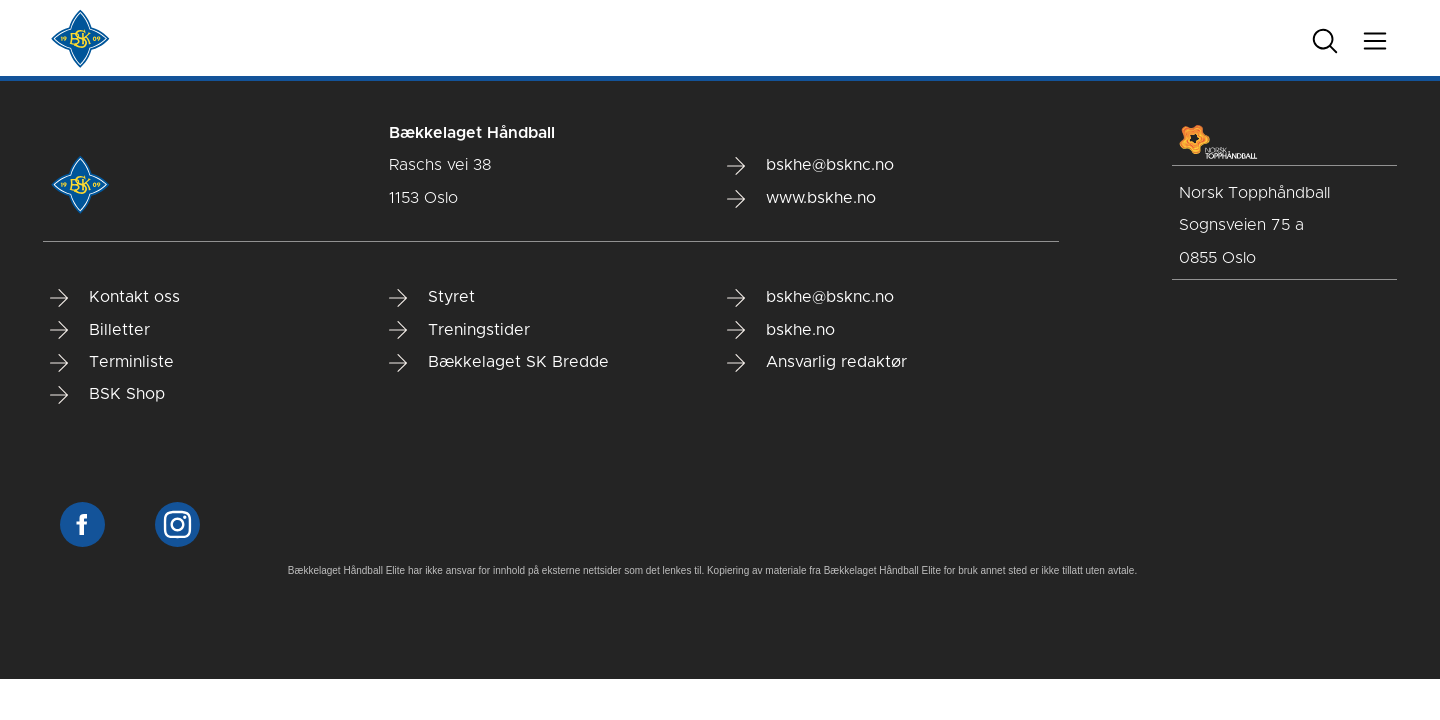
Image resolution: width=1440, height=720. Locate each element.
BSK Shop (107, 395)
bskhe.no (781, 330)
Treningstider (459, 330)
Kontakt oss (115, 298)
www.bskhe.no (801, 199)
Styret (432, 298)
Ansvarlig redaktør (817, 363)
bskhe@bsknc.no (810, 166)
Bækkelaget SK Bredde (499, 363)
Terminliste (112, 363)
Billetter (100, 330)
